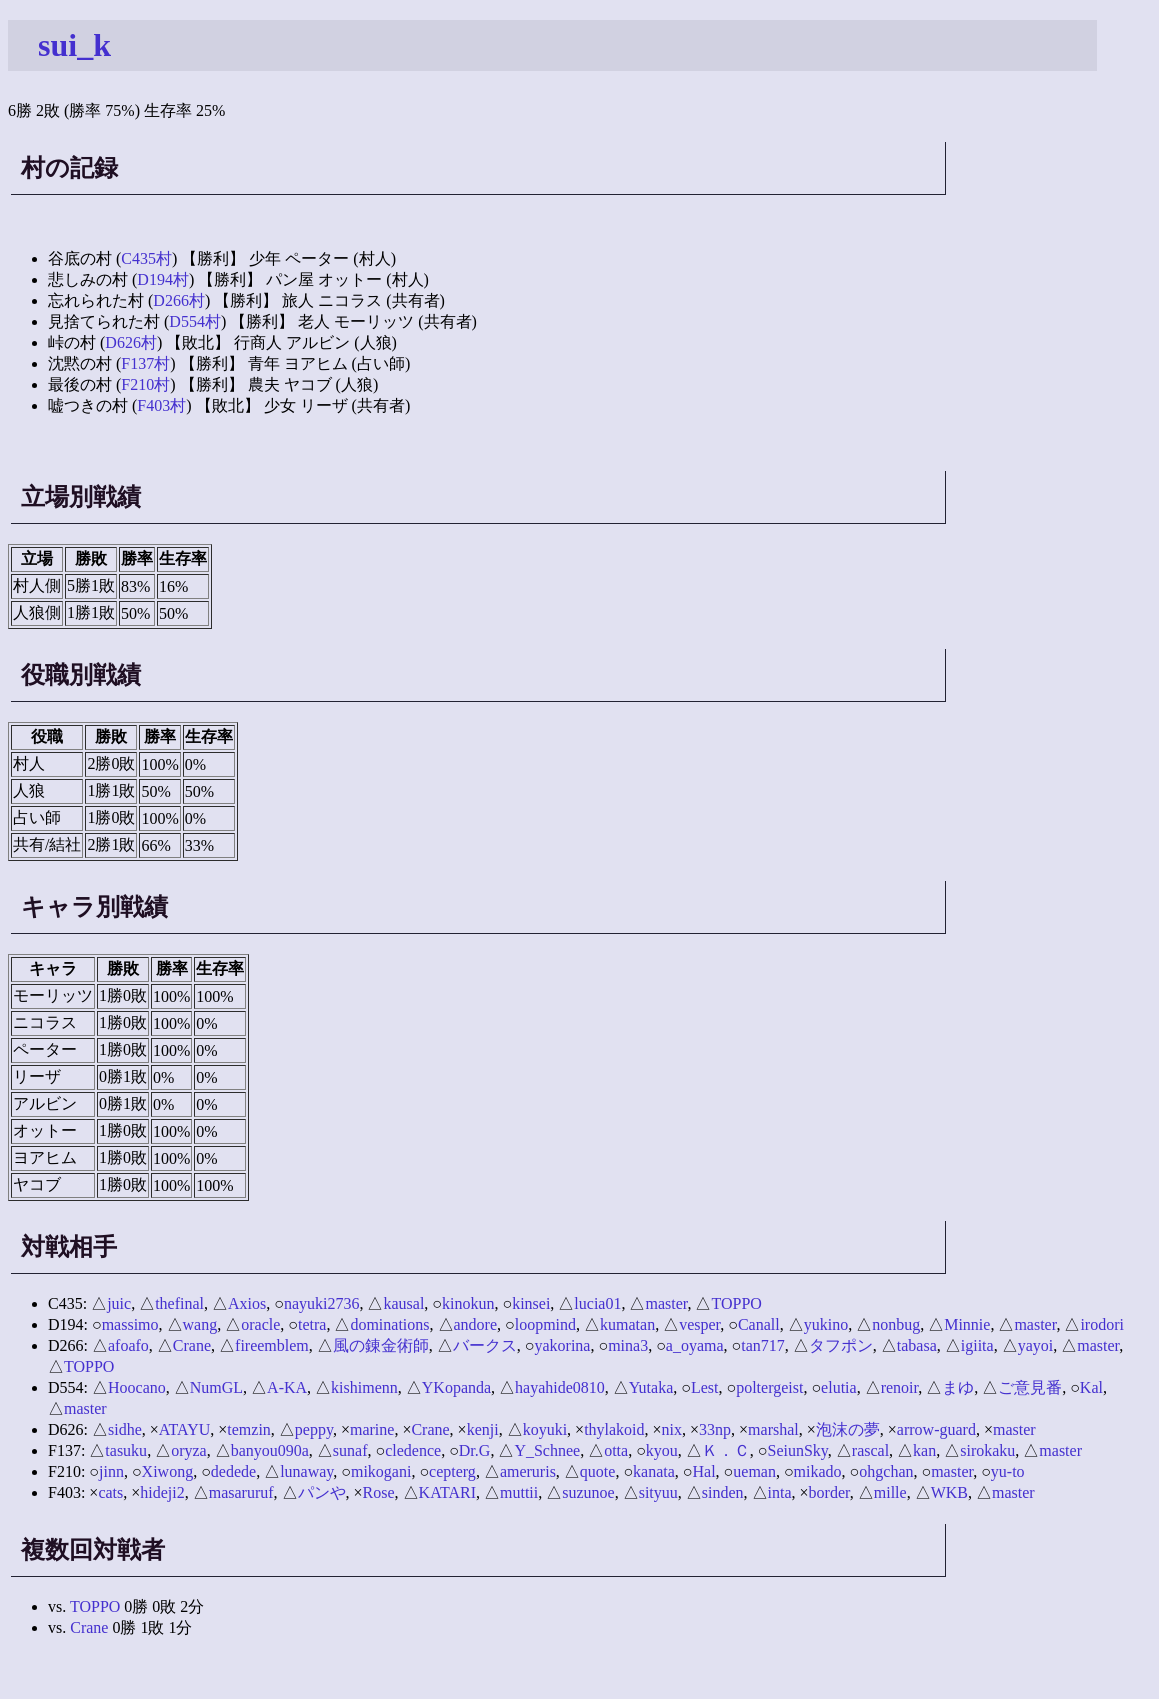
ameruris (528, 1471)
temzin (249, 1429)
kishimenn (364, 1387)
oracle (260, 1324)
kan (924, 1450)
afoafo (128, 1345)
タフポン (841, 1345)
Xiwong (168, 1471)
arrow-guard (936, 1429)
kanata (654, 1471)
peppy (314, 1429)
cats (110, 1492)
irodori (1102, 1324)
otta (616, 1450)
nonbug (896, 1324)
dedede (233, 1471)
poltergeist (769, 1387)
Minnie (967, 1324)
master (666, 1303)
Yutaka (651, 1387)
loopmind (545, 1324)
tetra (312, 1324)
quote (598, 1471)
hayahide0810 (560, 1387)
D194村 (163, 279)
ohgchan (886, 1471)
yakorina (562, 1345)
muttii (519, 1492)
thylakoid (614, 1429)
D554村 (195, 321)
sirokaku (987, 1450)
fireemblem (272, 1345)
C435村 (146, 258)
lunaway (306, 1471)
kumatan (627, 1324)
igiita (977, 1345)
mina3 (628, 1345)
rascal (870, 1450)
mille (890, 1492)
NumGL (216, 1387)
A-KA (287, 1387)
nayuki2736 (322, 1303)
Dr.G (475, 1450)
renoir (900, 1387)
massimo (130, 1324)
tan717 (763, 1345)
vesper (699, 1324)
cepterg (452, 1471)
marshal (773, 1429)
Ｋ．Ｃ (726, 1450)
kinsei (531, 1303)
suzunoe (588, 1492)
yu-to (1008, 1471)
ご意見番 (1030, 1387)
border (829, 1492)
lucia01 (597, 1303)
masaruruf (241, 1492)
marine (372, 1429)
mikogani (381, 1471)
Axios (247, 1303)
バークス (485, 1345)
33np (715, 1429)
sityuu (658, 1492)
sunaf (350, 1450)
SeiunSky (797, 1450)
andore (476, 1324)
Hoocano (137, 1387)
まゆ (958, 1387)
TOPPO (736, 1303)
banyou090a (270, 1450)
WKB (949, 1492)
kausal (403, 1303)
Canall (759, 1324)
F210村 (145, 384)
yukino (826, 1324)
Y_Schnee (547, 1450)
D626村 (131, 342)
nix (672, 1429)
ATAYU (184, 1429)
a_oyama (695, 1345)
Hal (704, 1471)
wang (200, 1324)
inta (780, 1492)
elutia (839, 1387)
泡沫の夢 (848, 1429)
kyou (662, 1450)
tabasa (917, 1345)
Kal (1091, 1387)
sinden (723, 1492)
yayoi (1036, 1345)
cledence (413, 1450)
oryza (189, 1450)
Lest (705, 1387)
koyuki (545, 1429)
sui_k (74, 45)
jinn (111, 1471)
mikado (818, 1471)
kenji (483, 1429)
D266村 (179, 300)
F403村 (161, 405)
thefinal (179, 1303)
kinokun (468, 1303)
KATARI (447, 1492)
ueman (754, 1471)
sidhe (125, 1429)
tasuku (126, 1450)
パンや (322, 1492)
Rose (379, 1492)
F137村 (145, 363)
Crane (192, 1345)
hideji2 (162, 1492)
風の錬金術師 (381, 1345)
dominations (389, 1324)
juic (119, 1303)
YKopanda (456, 1387)
